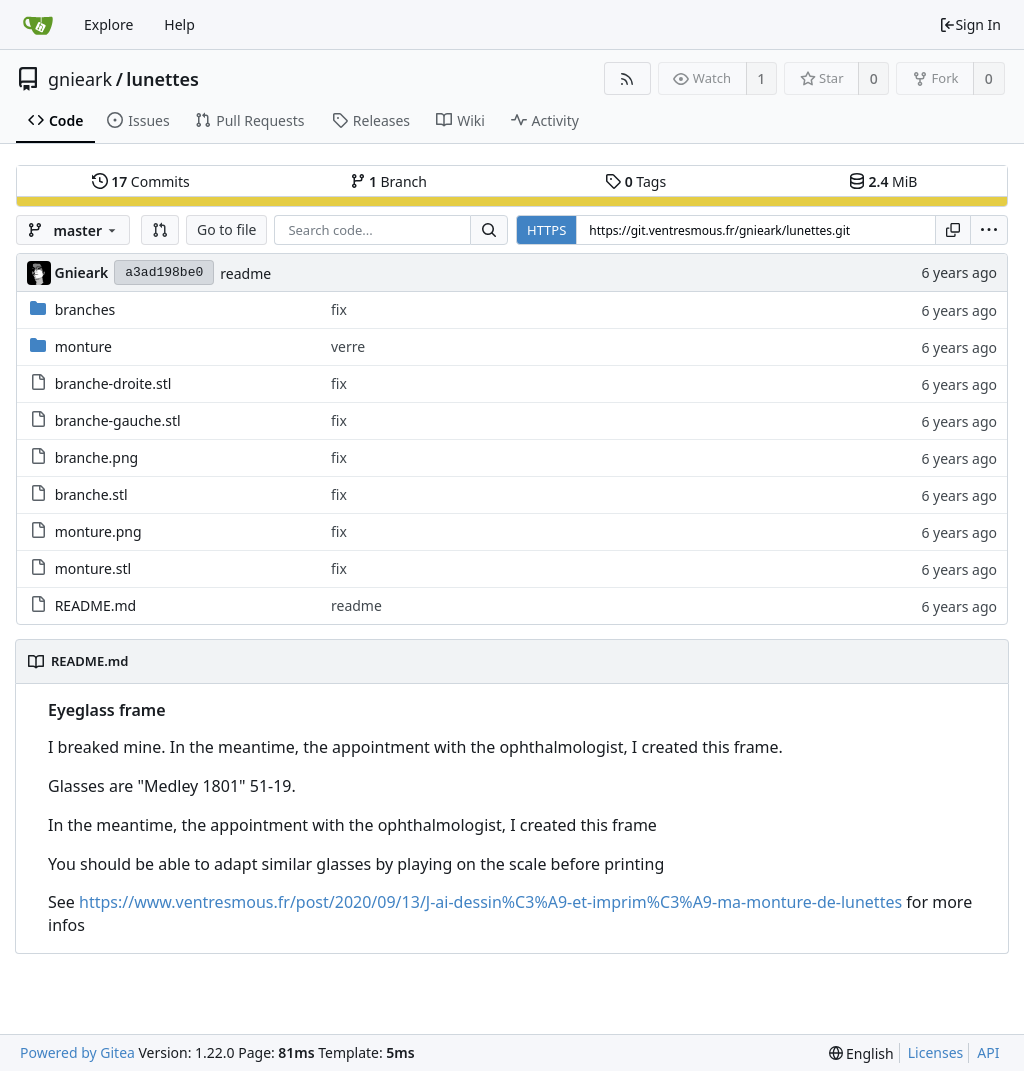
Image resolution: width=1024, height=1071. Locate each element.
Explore (108, 24)
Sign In (970, 24)
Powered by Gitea (77, 1052)
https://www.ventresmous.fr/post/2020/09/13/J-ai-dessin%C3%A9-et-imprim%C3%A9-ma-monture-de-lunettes (490, 902)
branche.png (97, 457)
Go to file (226, 229)
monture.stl (93, 568)
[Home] (38, 25)
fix (339, 309)
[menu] (989, 230)
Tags (635, 181)
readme (245, 273)
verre (348, 346)
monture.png (98, 531)
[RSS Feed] (627, 78)
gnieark (80, 79)
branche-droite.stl (113, 383)
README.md (96, 605)
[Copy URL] (953, 230)
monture (83, 346)
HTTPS (546, 230)
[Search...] (489, 230)
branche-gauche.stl (118, 420)
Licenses (936, 1052)
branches (85, 309)
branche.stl (91, 494)
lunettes (162, 79)
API (988, 1052)
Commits (141, 181)
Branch (389, 181)
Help (179, 24)
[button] (160, 230)
